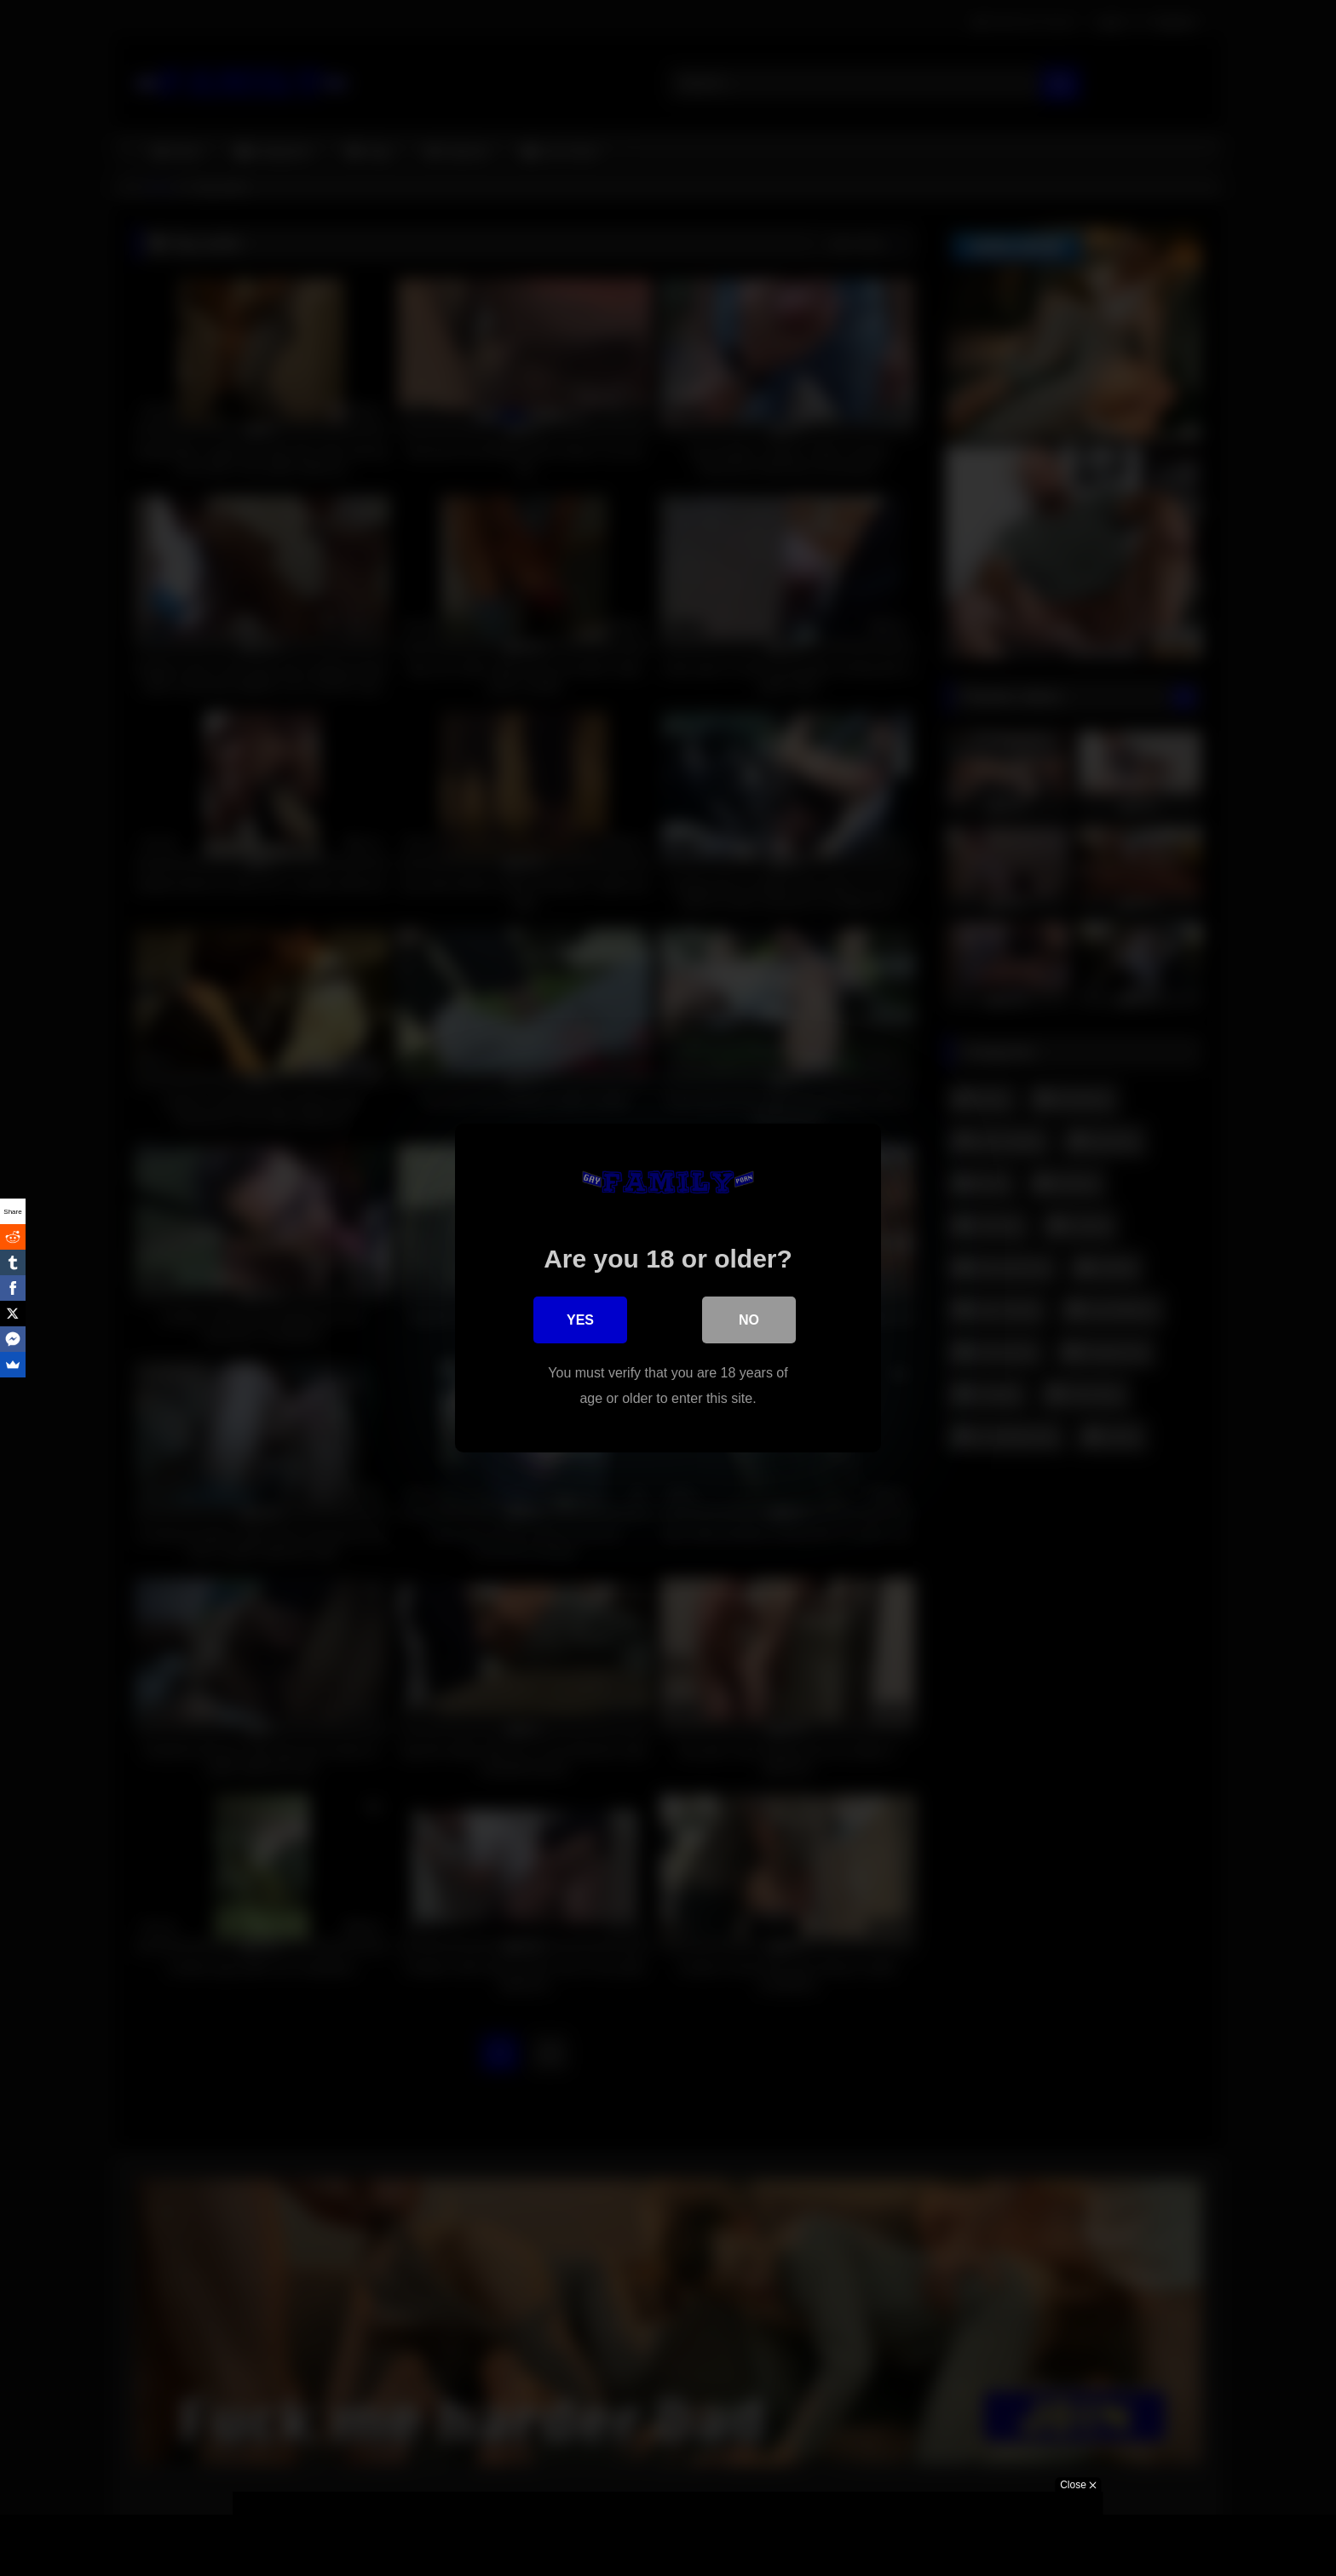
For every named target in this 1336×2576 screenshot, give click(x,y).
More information (949, 2545)
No (749, 1321)
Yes (580, 1321)
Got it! (854, 2545)
